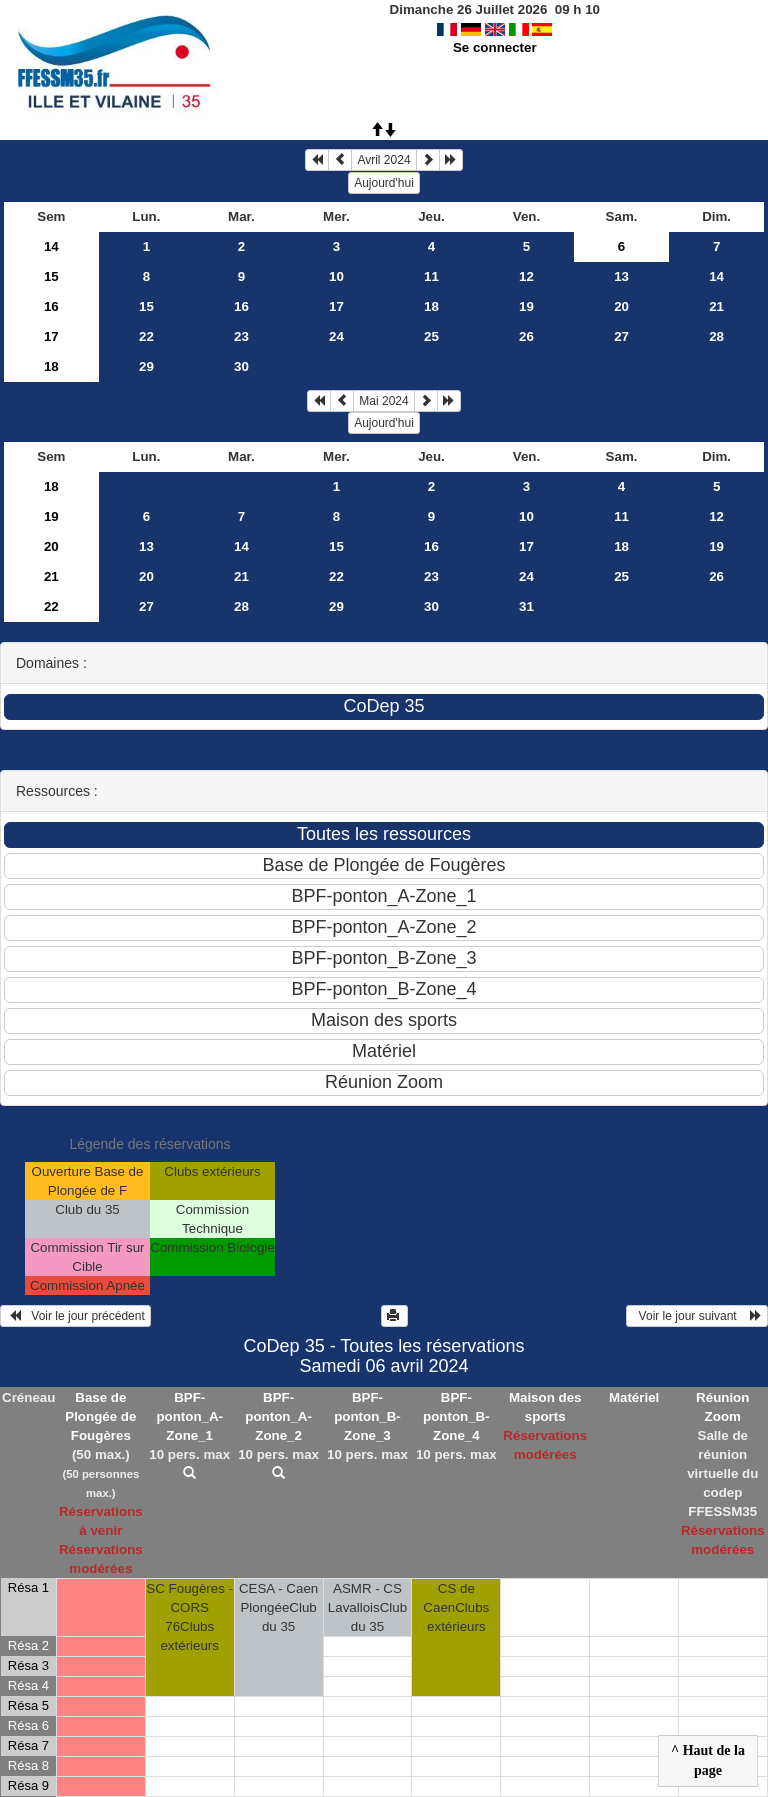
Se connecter (495, 47)
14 (51, 246)
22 (146, 336)
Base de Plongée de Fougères (100, 1416)
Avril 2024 (383, 160)
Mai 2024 (383, 401)
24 (336, 336)
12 (526, 276)
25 (431, 336)
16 (51, 306)
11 (431, 276)
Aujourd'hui (384, 183)
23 (241, 336)
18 (431, 306)
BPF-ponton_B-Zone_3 (367, 1416)
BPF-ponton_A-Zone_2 (278, 1416)
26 (526, 336)
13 (621, 276)
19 (526, 306)
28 (716, 336)
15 (51, 276)
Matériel (634, 1397)
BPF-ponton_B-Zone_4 (456, 1416)
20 (621, 306)
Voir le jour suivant (697, 1316)
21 (716, 306)
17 (336, 306)
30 (241, 366)
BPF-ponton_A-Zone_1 (189, 1416)
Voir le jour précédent (75, 1316)
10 (336, 276)
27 (621, 336)
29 (146, 366)
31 (526, 606)
